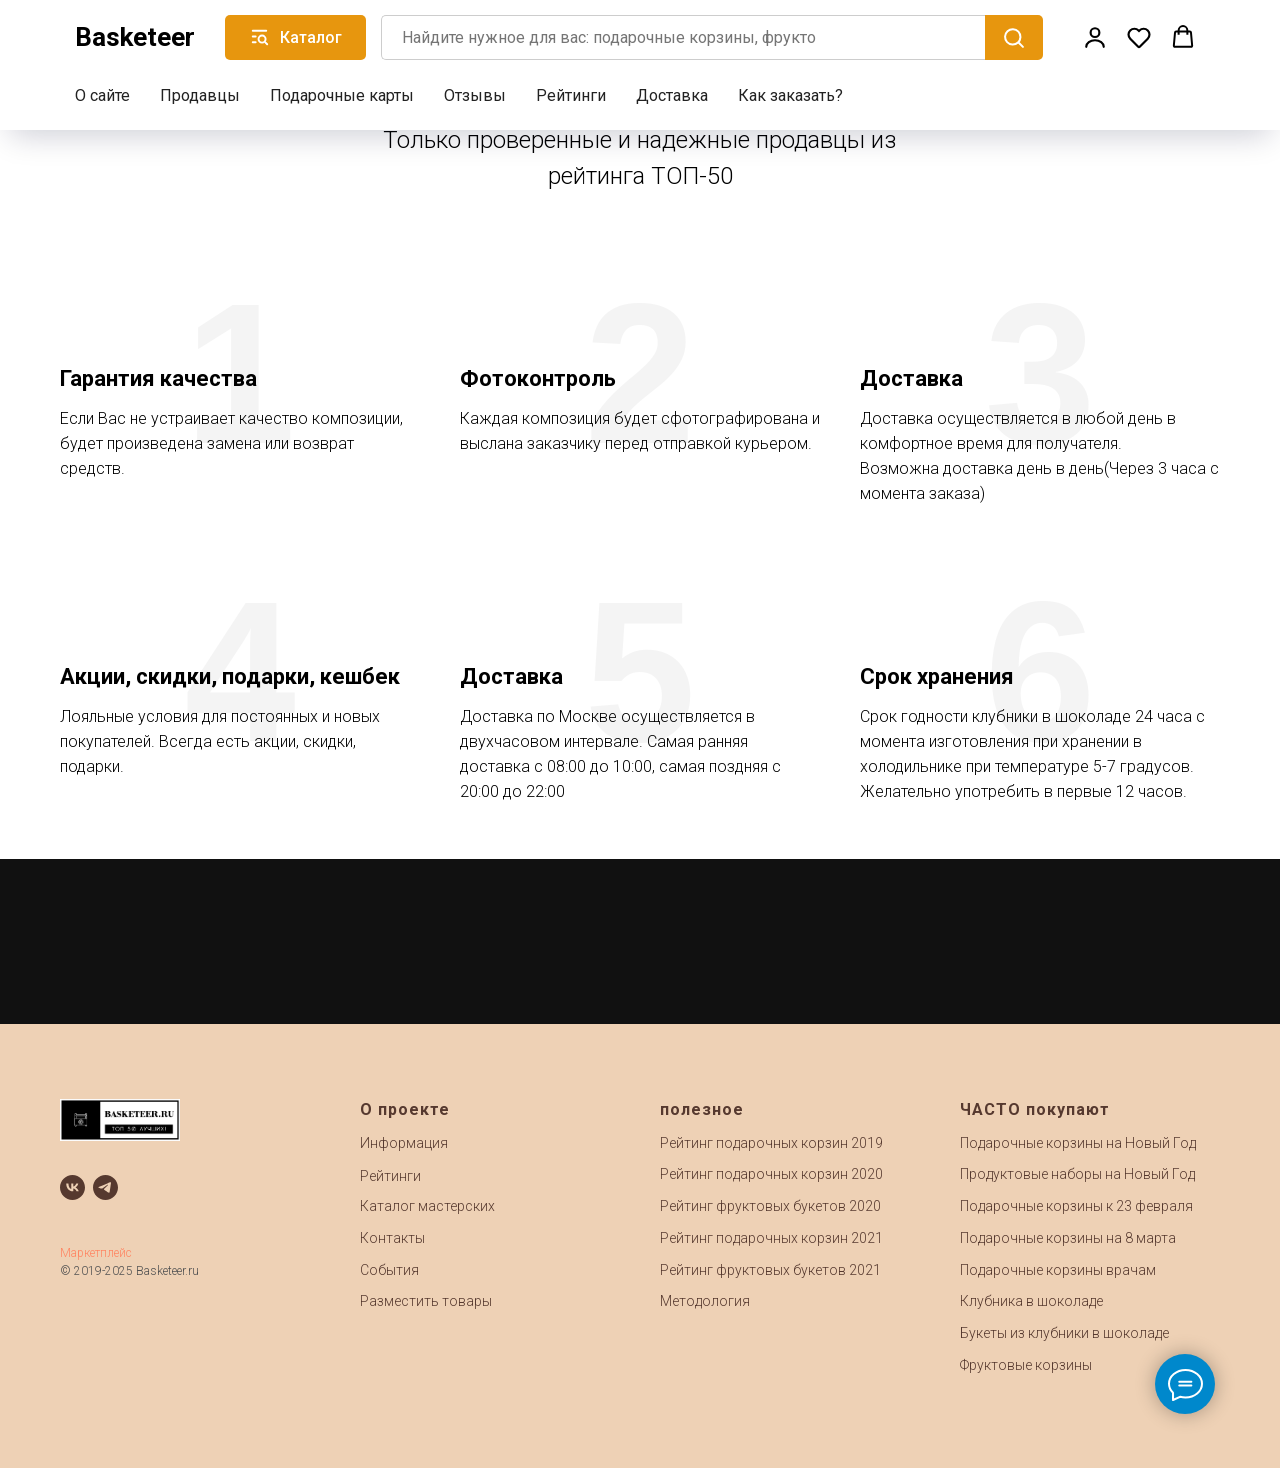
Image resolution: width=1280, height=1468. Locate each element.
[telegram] (105, 1187)
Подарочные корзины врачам (1058, 1270)
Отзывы (475, 95)
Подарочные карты (342, 95)
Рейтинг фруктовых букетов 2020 (770, 1206)
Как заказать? (790, 95)
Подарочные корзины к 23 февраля (1076, 1206)
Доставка (672, 95)
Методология (705, 1301)
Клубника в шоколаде (1031, 1301)
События (389, 1270)
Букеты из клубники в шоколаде (1064, 1333)
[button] (1095, 37)
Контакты (392, 1238)
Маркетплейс (96, 1253)
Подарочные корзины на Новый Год (1078, 1143)
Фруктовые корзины (1026, 1365)
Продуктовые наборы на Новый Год (1077, 1174)
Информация (404, 1143)
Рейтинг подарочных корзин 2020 (771, 1174)
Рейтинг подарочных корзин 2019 (771, 1143)
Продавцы (200, 95)
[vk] (72, 1187)
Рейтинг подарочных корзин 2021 (771, 1238)
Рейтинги (571, 95)
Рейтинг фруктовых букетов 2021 (770, 1270)
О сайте (102, 95)
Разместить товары (426, 1301)
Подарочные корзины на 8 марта (1068, 1238)
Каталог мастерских (427, 1206)
